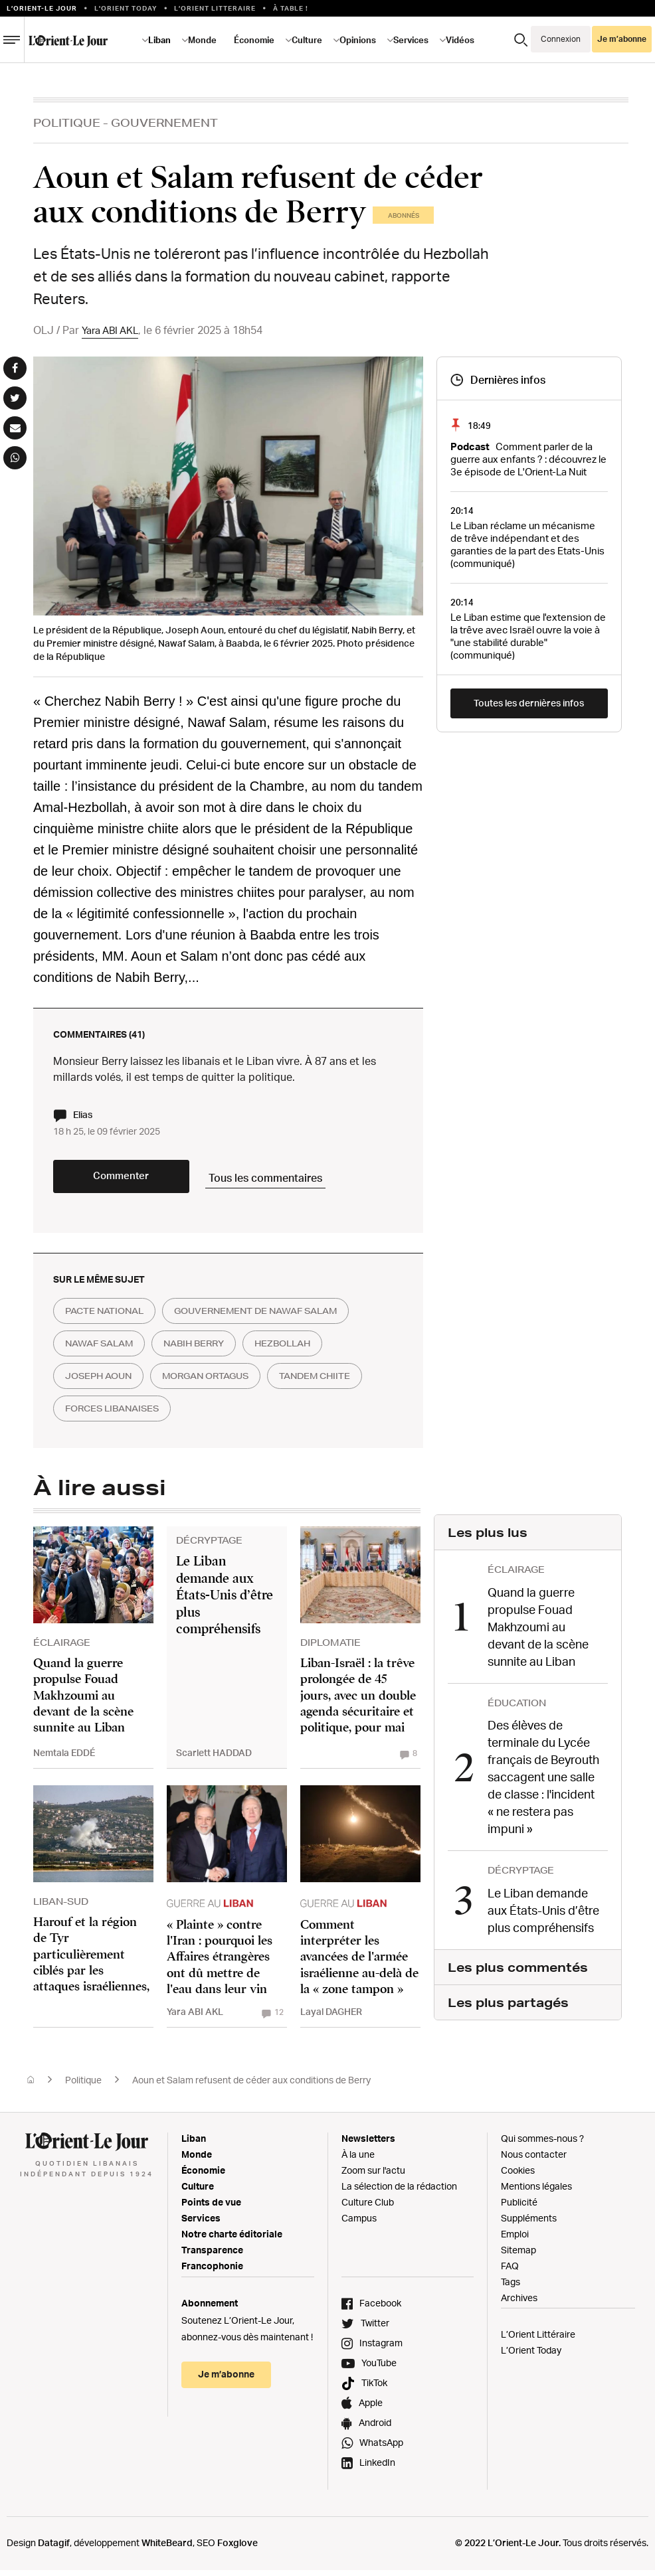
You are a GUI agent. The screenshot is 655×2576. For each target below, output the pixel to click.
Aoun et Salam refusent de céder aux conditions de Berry (251, 2085)
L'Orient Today (125, 8)
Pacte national (109, 1317)
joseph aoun (103, 1384)
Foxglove (237, 2548)
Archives (519, 2303)
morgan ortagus (222, 1384)
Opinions (357, 40)
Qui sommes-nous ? (542, 2144)
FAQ (510, 2271)
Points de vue (211, 2208)
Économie (254, 40)
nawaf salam (105, 1350)
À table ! (290, 8)
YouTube (379, 2368)
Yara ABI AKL (113, 330)
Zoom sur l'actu (373, 2176)
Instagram (381, 2348)
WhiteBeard (167, 2548)
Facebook (380, 2308)
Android (375, 2428)
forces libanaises (231, 1417)
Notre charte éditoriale (231, 2239)
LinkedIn (377, 2468)
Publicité (519, 2208)
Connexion (561, 39)
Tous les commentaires (292, 1180)
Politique (66, 122)
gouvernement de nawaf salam (277, 1317)
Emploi (515, 2239)
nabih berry (210, 1350)
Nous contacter (534, 2160)
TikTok (374, 2388)
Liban (159, 40)
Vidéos (460, 40)
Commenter (133, 1181)
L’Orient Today (531, 2356)
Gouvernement (164, 122)
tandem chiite (106, 1417)
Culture (307, 40)
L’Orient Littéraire (538, 2340)
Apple (371, 2408)
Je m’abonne (621, 39)
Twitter (375, 2328)
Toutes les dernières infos (529, 702)
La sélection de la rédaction (399, 2192)
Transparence (212, 2255)
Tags (510, 2287)
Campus (359, 2223)
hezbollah (309, 1350)
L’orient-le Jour (42, 8)
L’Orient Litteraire (215, 8)
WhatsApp (381, 2448)
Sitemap (518, 2255)
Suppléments (529, 2223)
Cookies (518, 2176)
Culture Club (367, 2208)
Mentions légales (536, 2192)
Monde (202, 40)
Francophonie (212, 2271)
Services (410, 40)
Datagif (54, 2548)
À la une (358, 2160)
